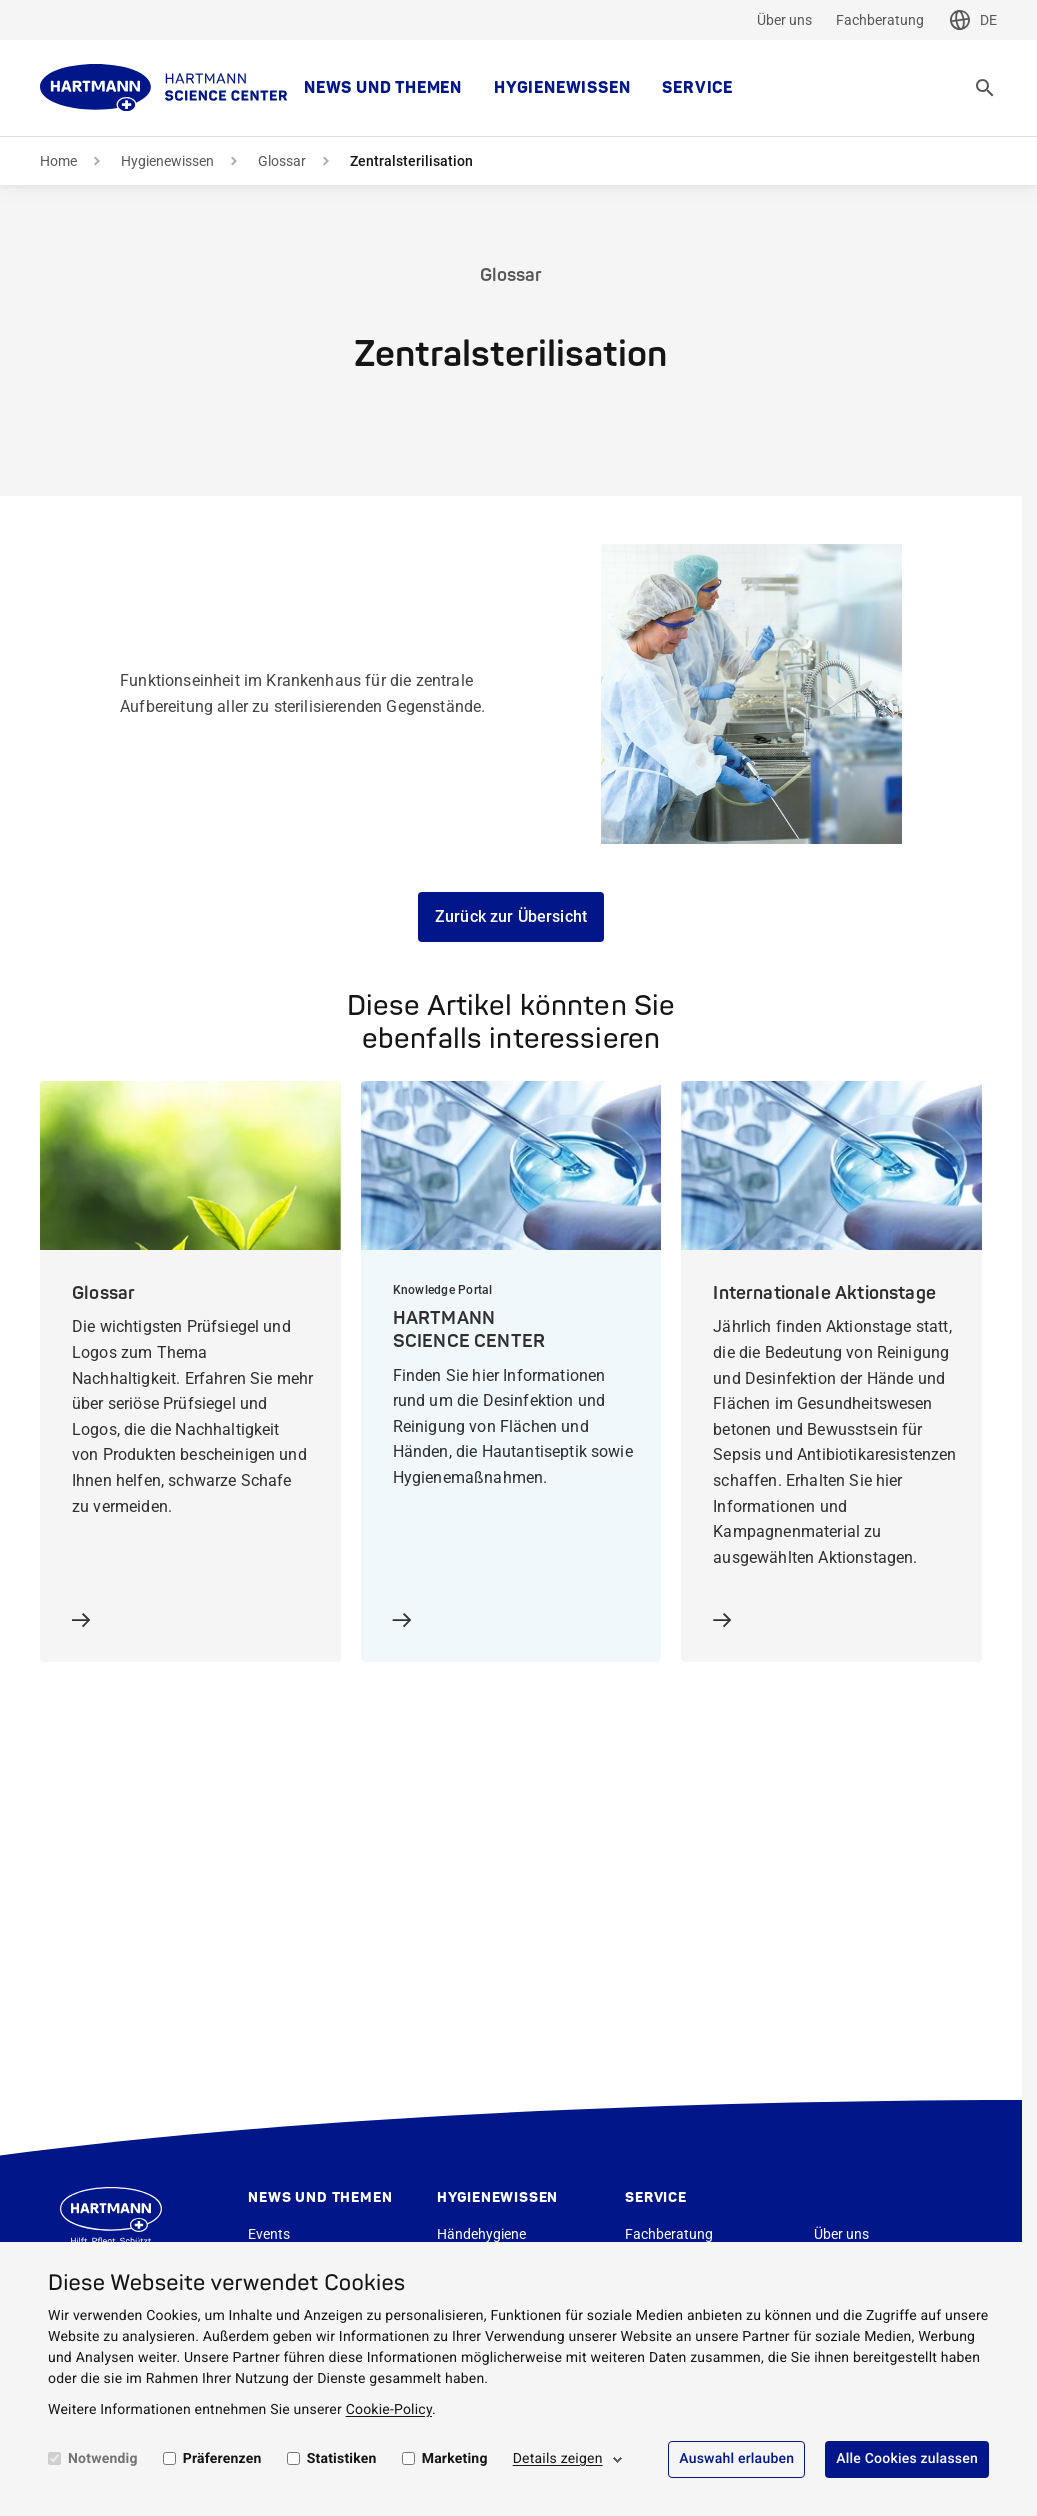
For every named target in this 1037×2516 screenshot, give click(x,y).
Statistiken (342, 2459)
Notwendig (103, 2459)
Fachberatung (880, 20)
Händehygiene (481, 2234)
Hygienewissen (562, 88)
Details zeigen (558, 2459)
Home (58, 161)
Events (269, 2234)
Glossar (282, 161)
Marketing (455, 2459)
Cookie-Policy (389, 2410)
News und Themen (383, 88)
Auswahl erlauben (736, 2459)
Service (697, 88)
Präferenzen (222, 2459)
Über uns (784, 20)
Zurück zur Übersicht (511, 916)
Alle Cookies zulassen (907, 2459)
